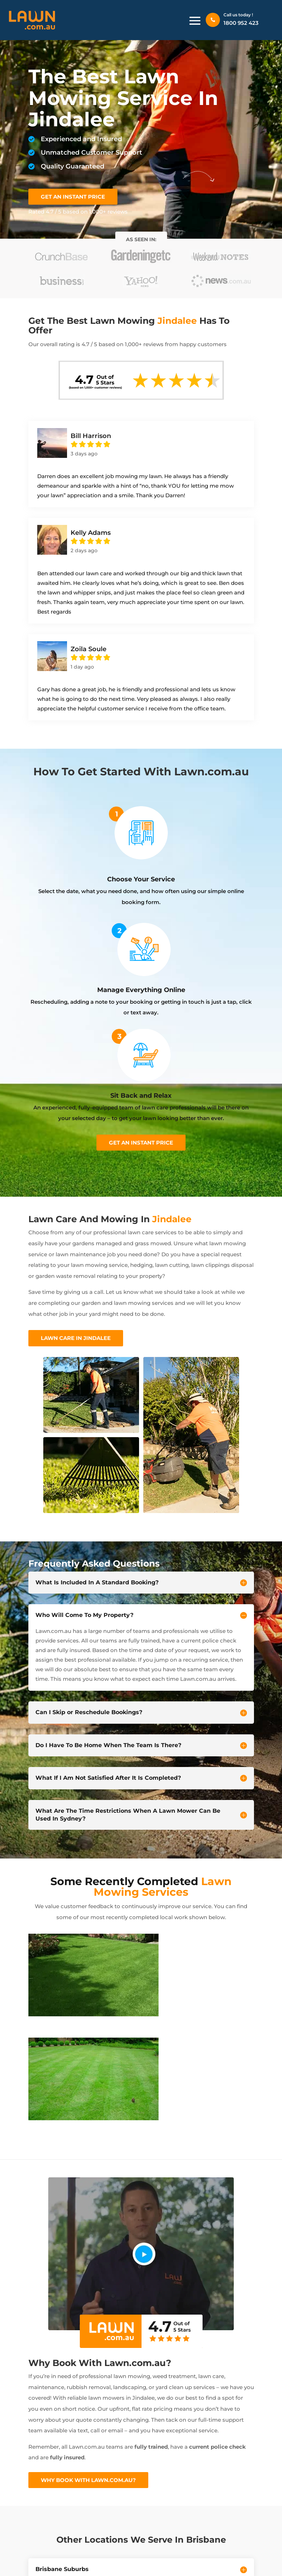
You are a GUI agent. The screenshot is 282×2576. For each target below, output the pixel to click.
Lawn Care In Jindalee (76, 1338)
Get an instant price (141, 1142)
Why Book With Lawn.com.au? (88, 2480)
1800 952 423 (241, 23)
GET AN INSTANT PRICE (73, 196)
